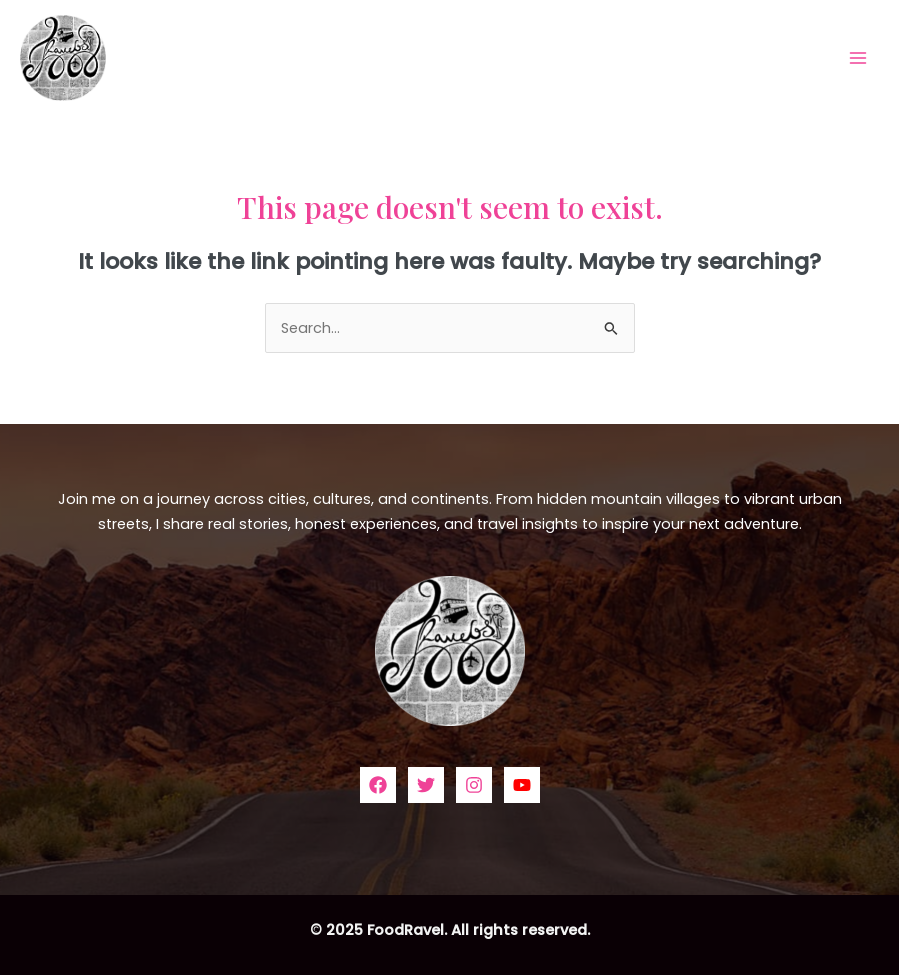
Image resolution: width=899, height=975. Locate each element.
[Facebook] (378, 785)
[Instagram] (474, 785)
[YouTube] (522, 785)
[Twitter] (426, 785)
